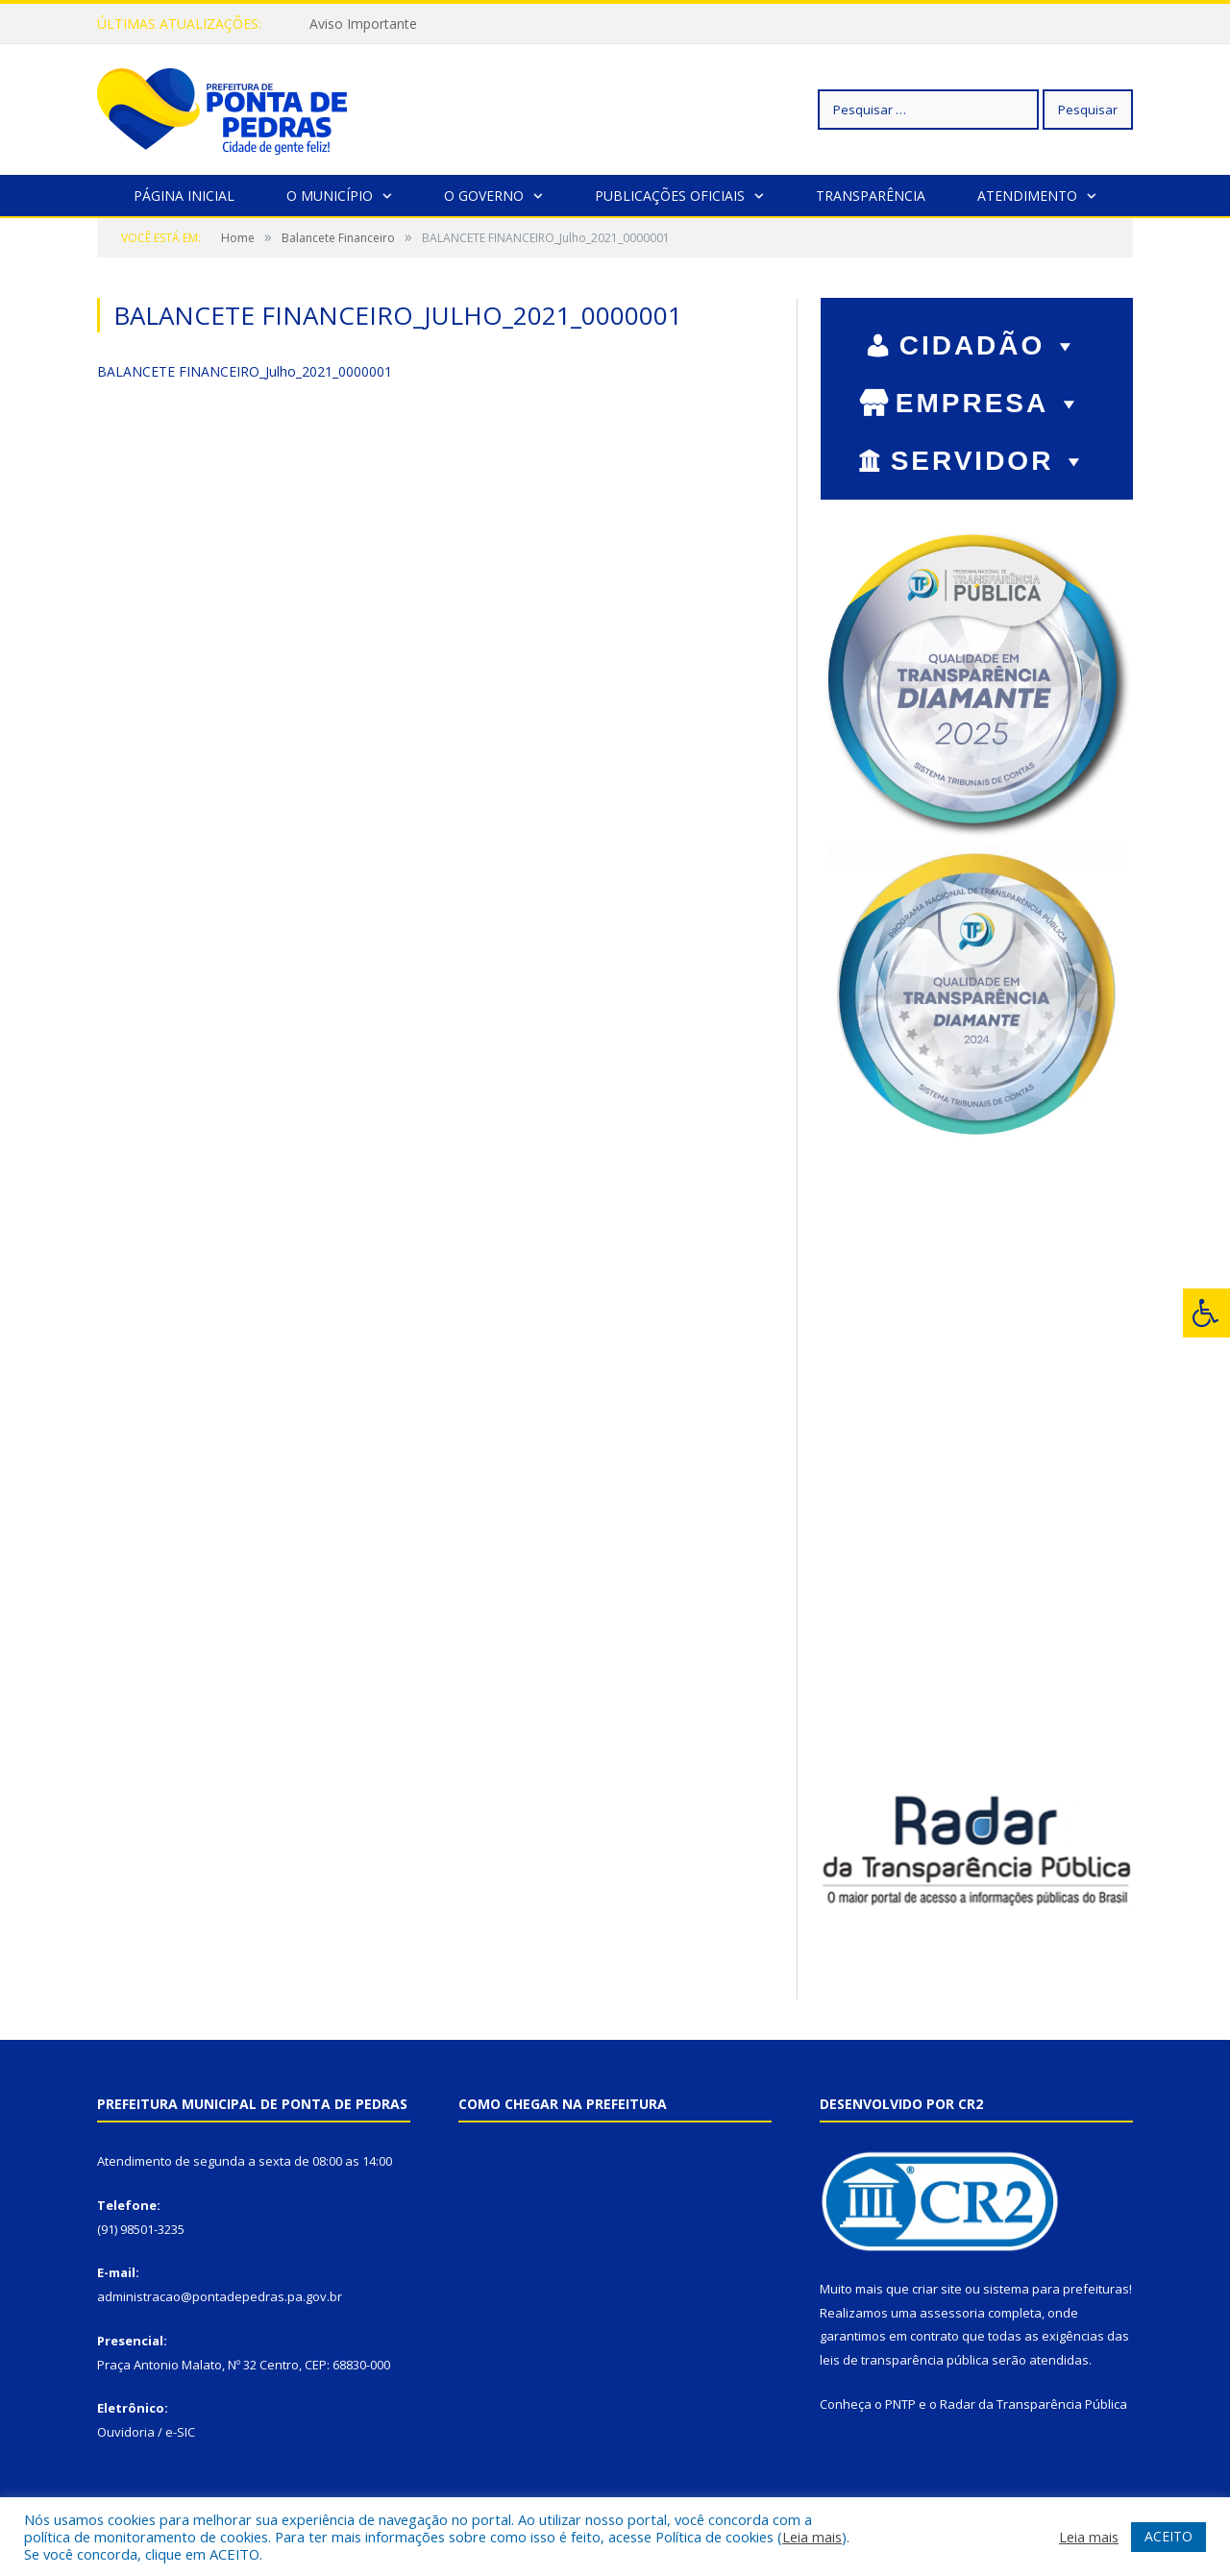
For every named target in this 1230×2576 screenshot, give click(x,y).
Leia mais (812, 2536)
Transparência (870, 194)
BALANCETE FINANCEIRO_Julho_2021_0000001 (244, 370)
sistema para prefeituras (1056, 2287)
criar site (937, 2287)
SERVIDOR (990, 460)
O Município (329, 194)
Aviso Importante (363, 24)
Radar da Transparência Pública (1033, 2403)
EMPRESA (990, 402)
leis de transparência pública (904, 2358)
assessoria (952, 2311)
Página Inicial (184, 194)
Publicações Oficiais (670, 194)
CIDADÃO (990, 344)
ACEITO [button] (1168, 2536)
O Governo (484, 194)
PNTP (900, 2403)
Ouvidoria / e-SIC (146, 2431)
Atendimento (1027, 194)
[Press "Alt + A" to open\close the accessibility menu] (1206, 1312)
